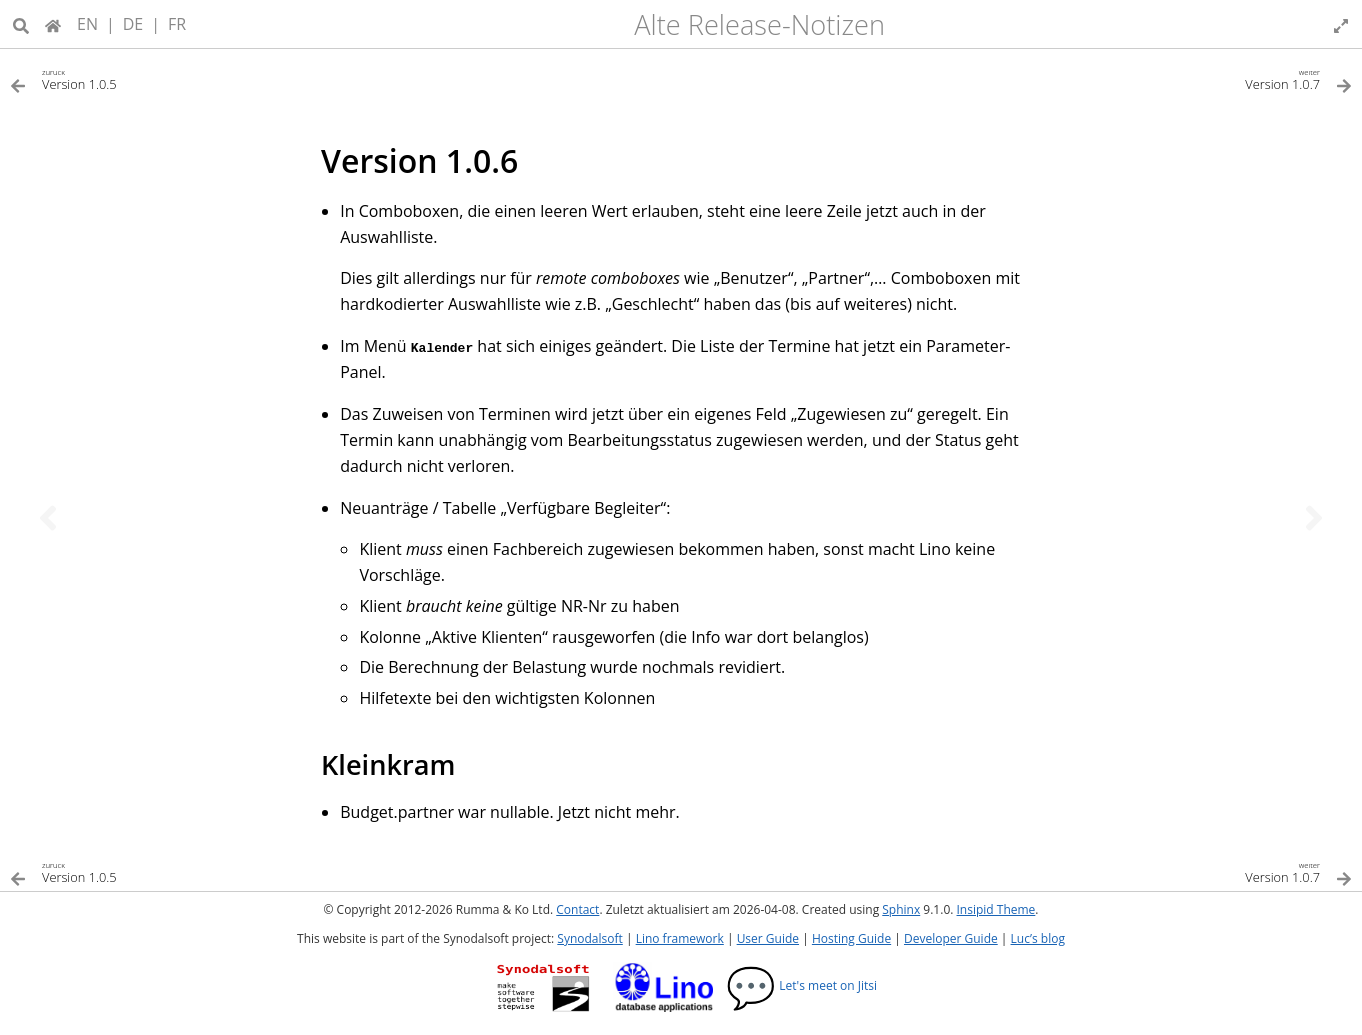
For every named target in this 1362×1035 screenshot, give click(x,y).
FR (177, 24)
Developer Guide (951, 938)
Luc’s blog (1038, 938)
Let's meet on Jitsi (801, 985)
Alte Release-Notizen (759, 24)
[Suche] (21, 24)
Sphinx (901, 909)
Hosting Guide (851, 938)
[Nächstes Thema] (1314, 518)
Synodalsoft (589, 938)
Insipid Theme (996, 909)
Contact (577, 909)
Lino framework (680, 938)
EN (87, 24)
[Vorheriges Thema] (48, 518)
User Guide (768, 938)
